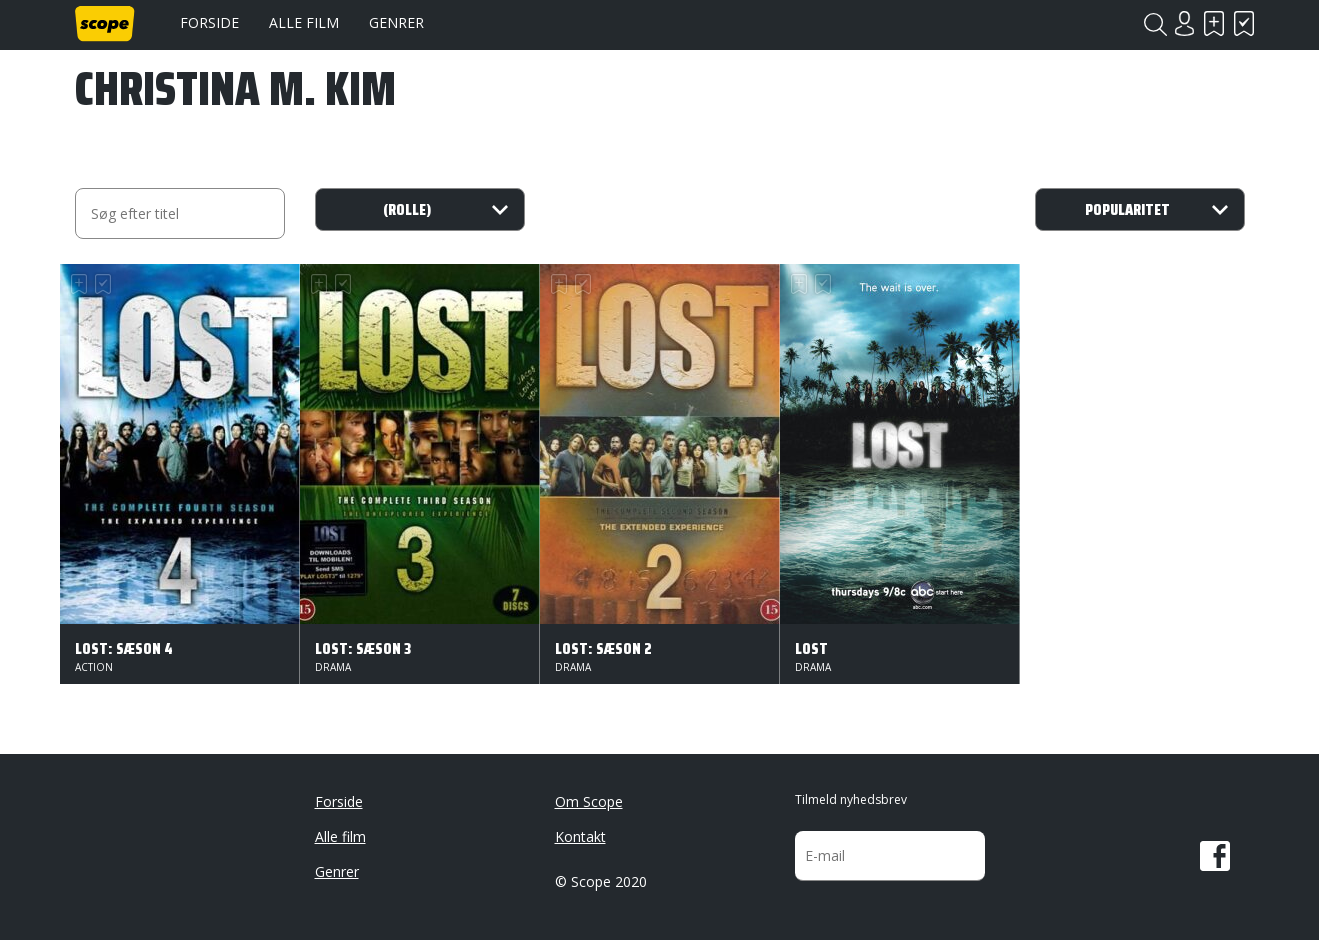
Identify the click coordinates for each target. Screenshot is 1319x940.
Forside (209, 22)
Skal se (1215, 23)
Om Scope (589, 801)
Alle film (304, 22)
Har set (1245, 23)
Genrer (396, 22)
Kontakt (580, 836)
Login (1185, 23)
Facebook (1215, 856)
